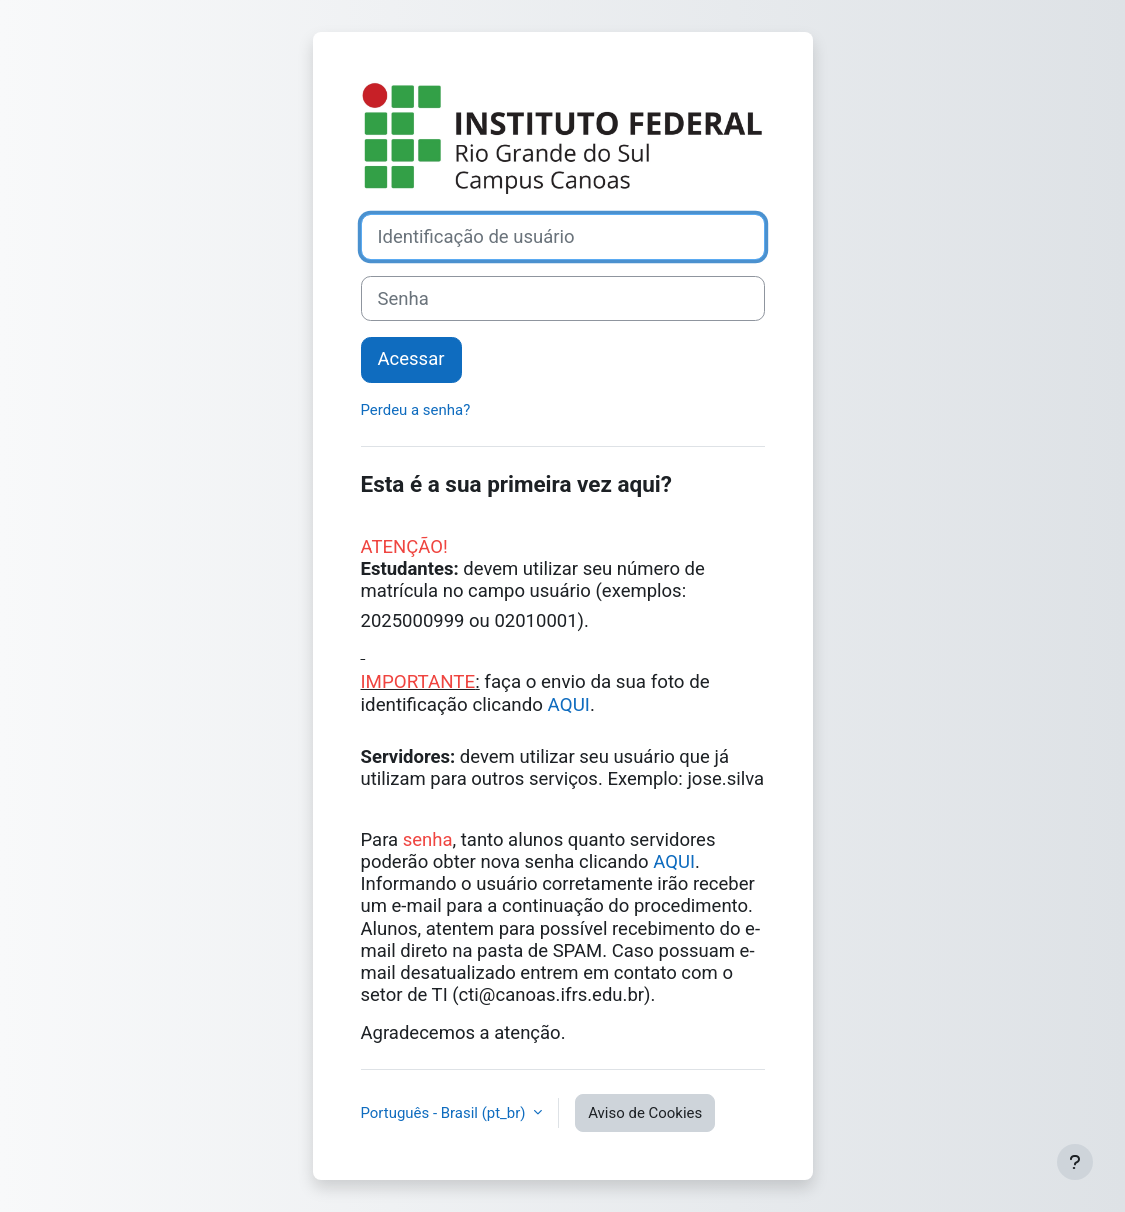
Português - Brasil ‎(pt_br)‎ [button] (445, 1113)
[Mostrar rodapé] (1075, 1162)
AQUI (569, 705)
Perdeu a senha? (416, 410)
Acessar (411, 359)
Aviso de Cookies (645, 1113)
